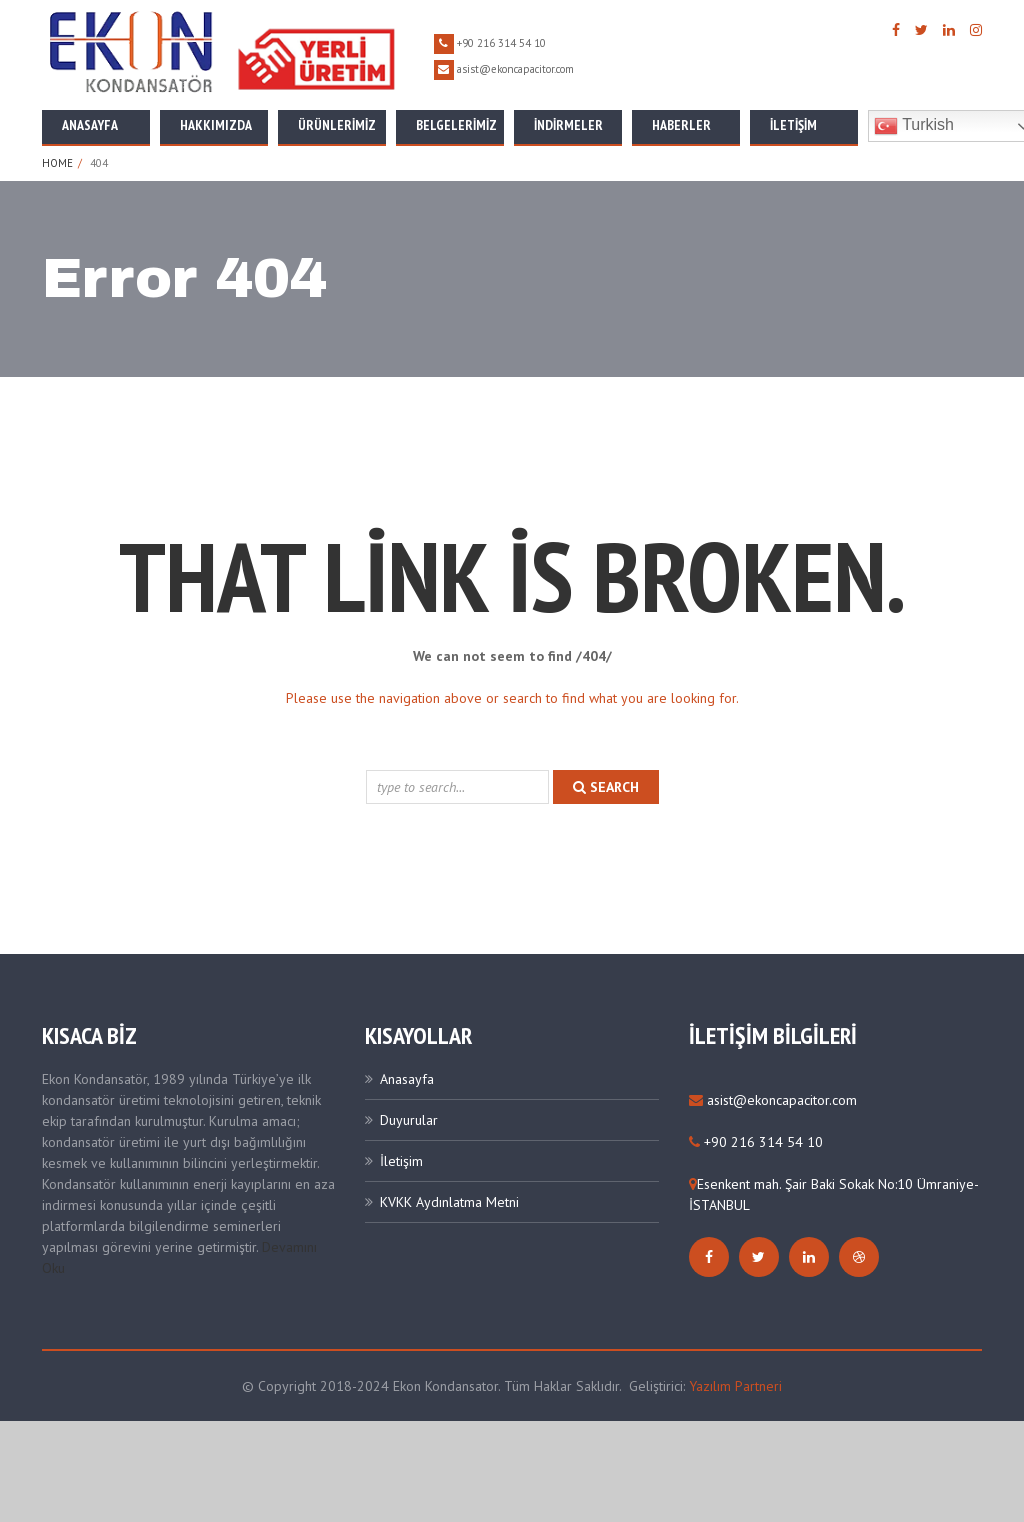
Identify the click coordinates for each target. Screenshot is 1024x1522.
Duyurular (409, 1120)
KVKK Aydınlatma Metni (449, 1202)
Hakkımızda (216, 125)
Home (57, 163)
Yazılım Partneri (735, 1386)
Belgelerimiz (456, 125)
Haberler (681, 125)
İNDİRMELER (568, 125)
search (606, 787)
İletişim (793, 125)
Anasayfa (90, 125)
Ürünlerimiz (337, 125)
